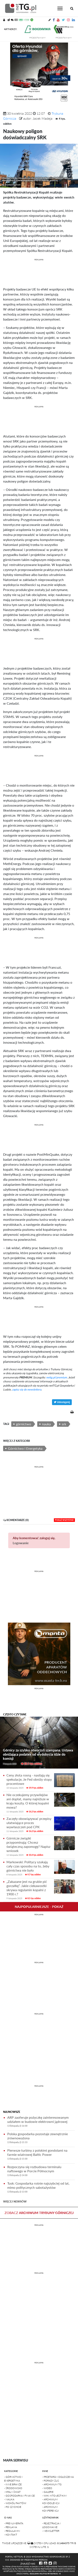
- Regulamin (12, 2530)
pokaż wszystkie (64, 1520)
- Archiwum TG (52, 2484)
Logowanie (21, 1543)
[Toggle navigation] (60, 8)
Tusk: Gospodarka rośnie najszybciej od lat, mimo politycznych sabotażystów (41, 2188)
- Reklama (10, 2527)
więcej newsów (15, 2201)
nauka (46, 1424)
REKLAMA (39, 2086)
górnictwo (23, 1424)
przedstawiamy (44, 38)
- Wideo (47, 2488)
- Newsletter (50, 2530)
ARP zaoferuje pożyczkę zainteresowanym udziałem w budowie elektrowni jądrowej (41, 2122)
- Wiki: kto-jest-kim (54, 2495)
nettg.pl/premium (56, 1377)
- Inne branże (13, 2484)
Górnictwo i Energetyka (25, 1448)
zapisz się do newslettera (26, 1389)
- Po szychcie (12, 2506)
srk (64, 1424)
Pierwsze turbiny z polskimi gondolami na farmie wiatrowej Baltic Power (41, 2155)
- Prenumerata (13, 2523)
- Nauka (9, 2499)
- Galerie (47, 2491)
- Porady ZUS (50, 2480)
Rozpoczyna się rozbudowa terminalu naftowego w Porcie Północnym (41, 2171)
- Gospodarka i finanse (19, 2495)
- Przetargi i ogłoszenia (58, 2476)
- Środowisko (13, 2488)
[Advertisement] (39, 2098)
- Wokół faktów (15, 2503)
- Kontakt (10, 2534)
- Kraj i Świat (12, 2491)
